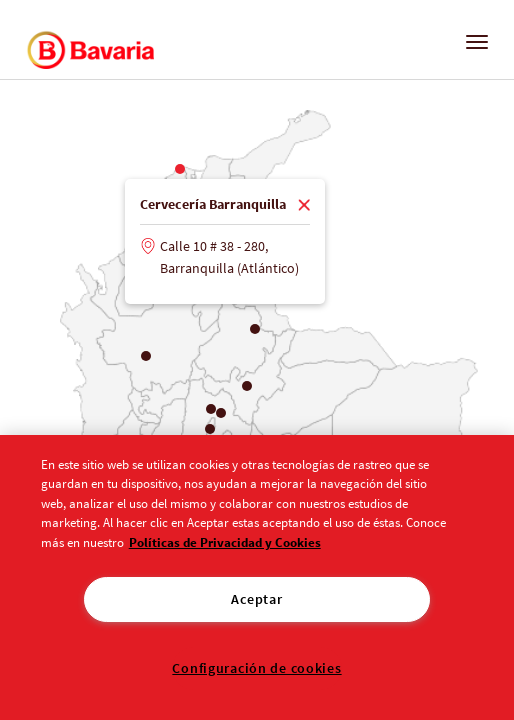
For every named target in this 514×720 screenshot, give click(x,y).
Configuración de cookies (256, 668)
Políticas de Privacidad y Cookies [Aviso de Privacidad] (225, 542)
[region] (257, 577)
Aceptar (256, 599)
